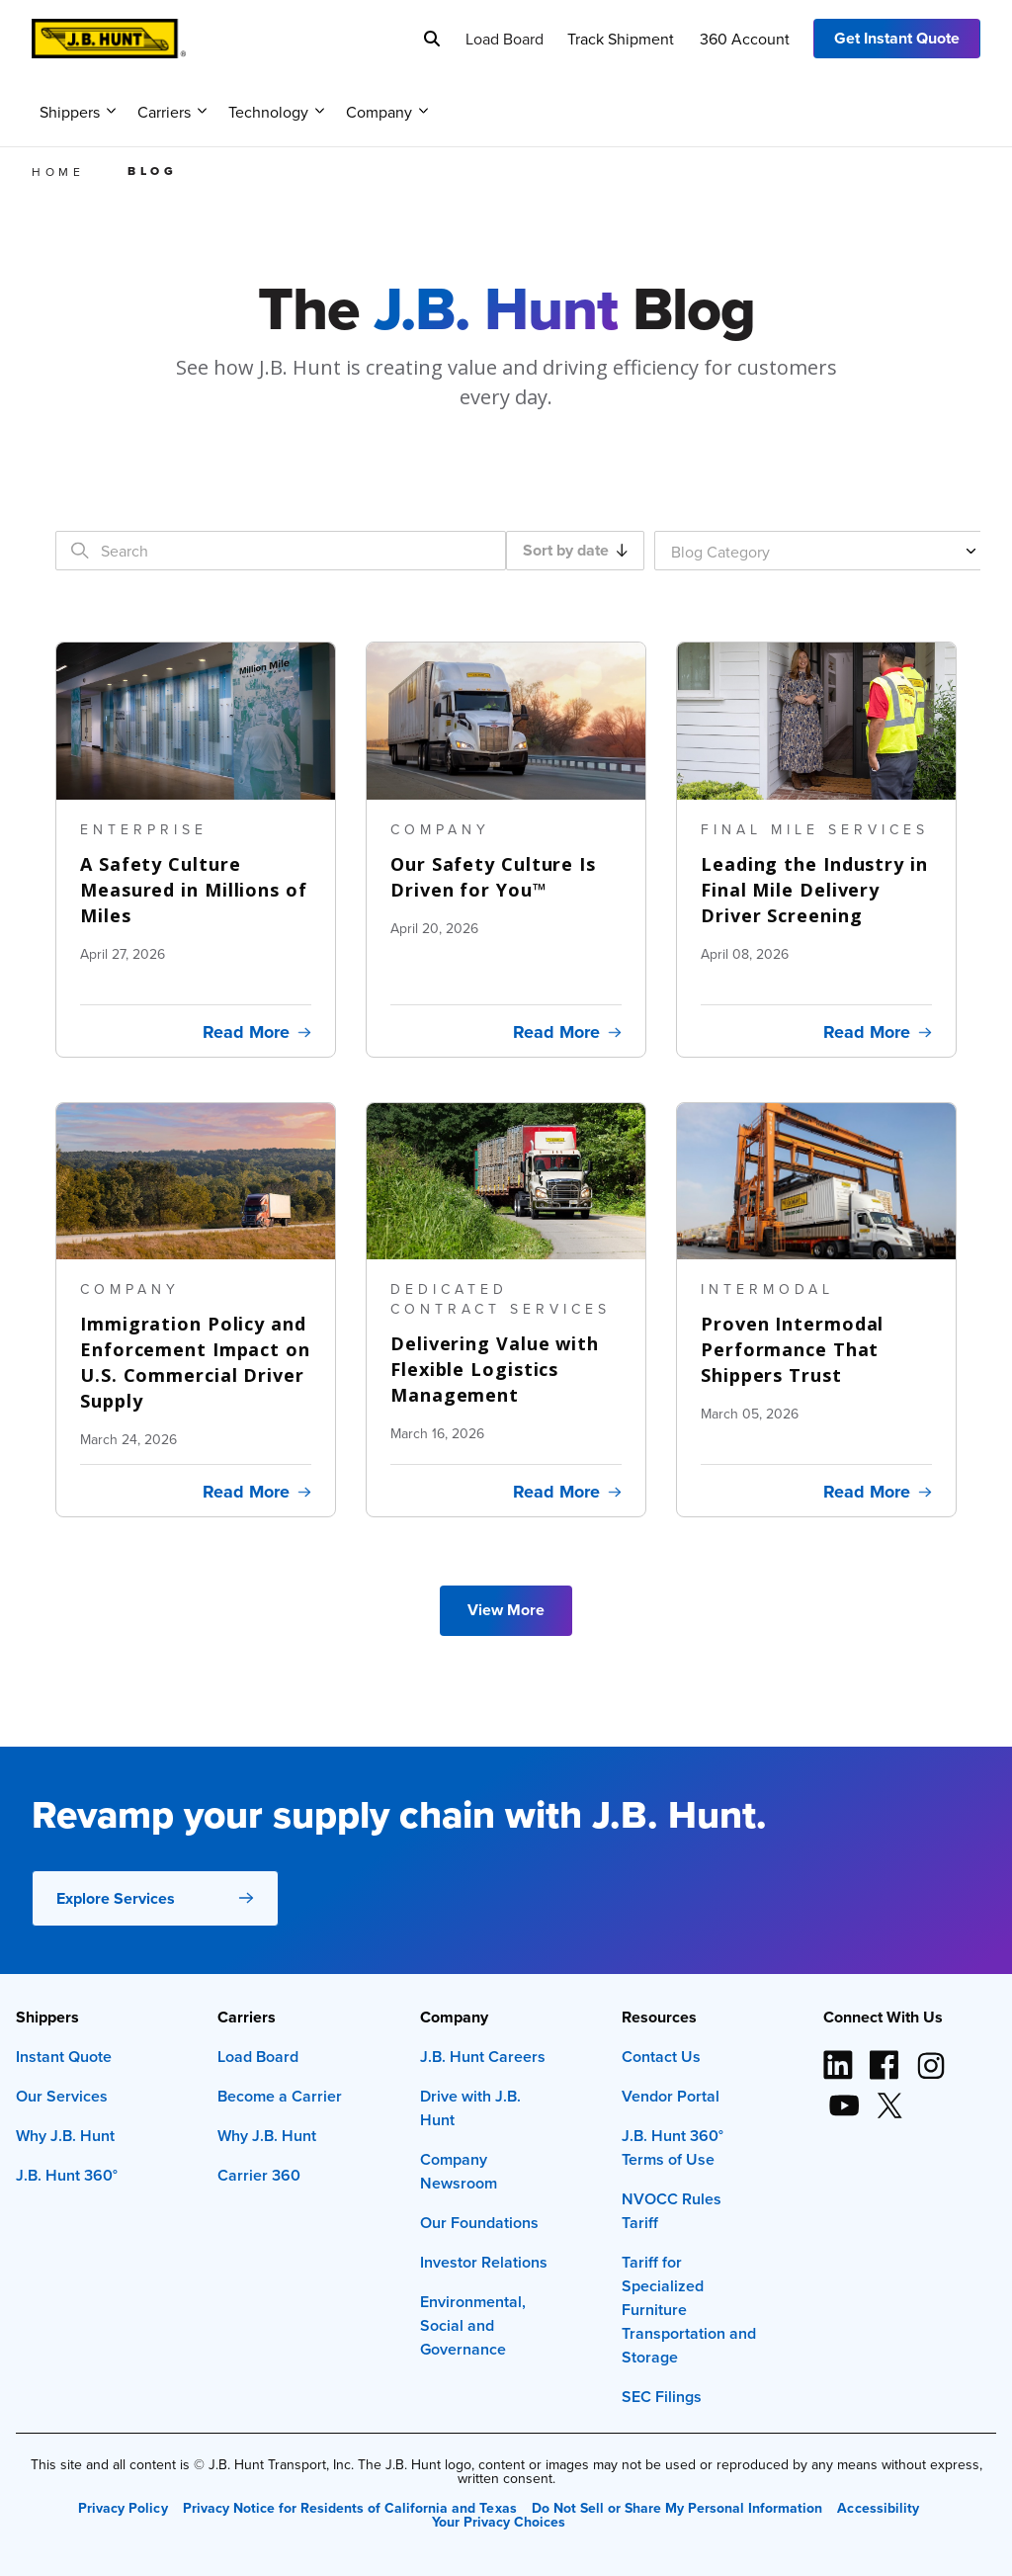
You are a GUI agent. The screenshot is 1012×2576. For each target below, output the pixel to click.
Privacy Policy (122, 2508)
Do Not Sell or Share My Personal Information (677, 2508)
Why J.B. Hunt (65, 2135)
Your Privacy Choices (498, 2522)
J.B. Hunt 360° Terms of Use (672, 2147)
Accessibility (877, 2508)
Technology (276, 112)
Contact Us (661, 2056)
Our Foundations (479, 2222)
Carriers (172, 112)
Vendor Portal (670, 2096)
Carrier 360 (258, 2175)
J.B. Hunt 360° (67, 2175)
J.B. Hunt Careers (483, 2056)
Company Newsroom (458, 2171)
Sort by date (575, 550)
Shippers (78, 112)
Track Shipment (620, 38)
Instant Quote (64, 2056)
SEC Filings (662, 2396)
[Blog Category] (824, 550)
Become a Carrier (279, 2096)
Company (387, 112)
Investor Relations (484, 2262)
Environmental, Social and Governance (473, 2325)
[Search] (432, 38)
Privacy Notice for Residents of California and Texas (350, 2508)
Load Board (504, 38)
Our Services (62, 2096)
